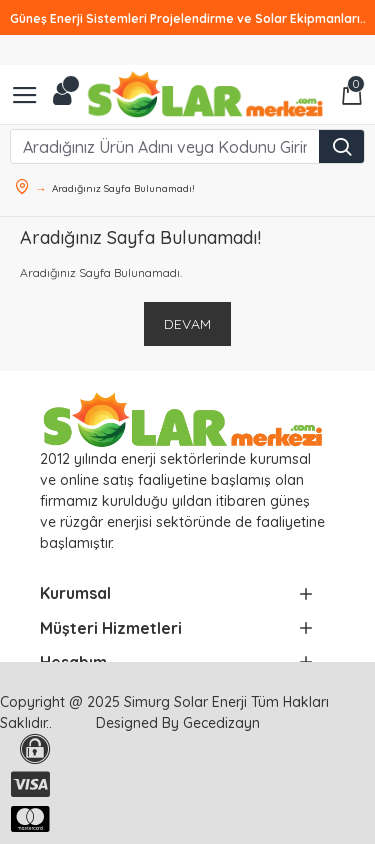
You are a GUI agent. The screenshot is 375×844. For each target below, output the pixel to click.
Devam (187, 324)
